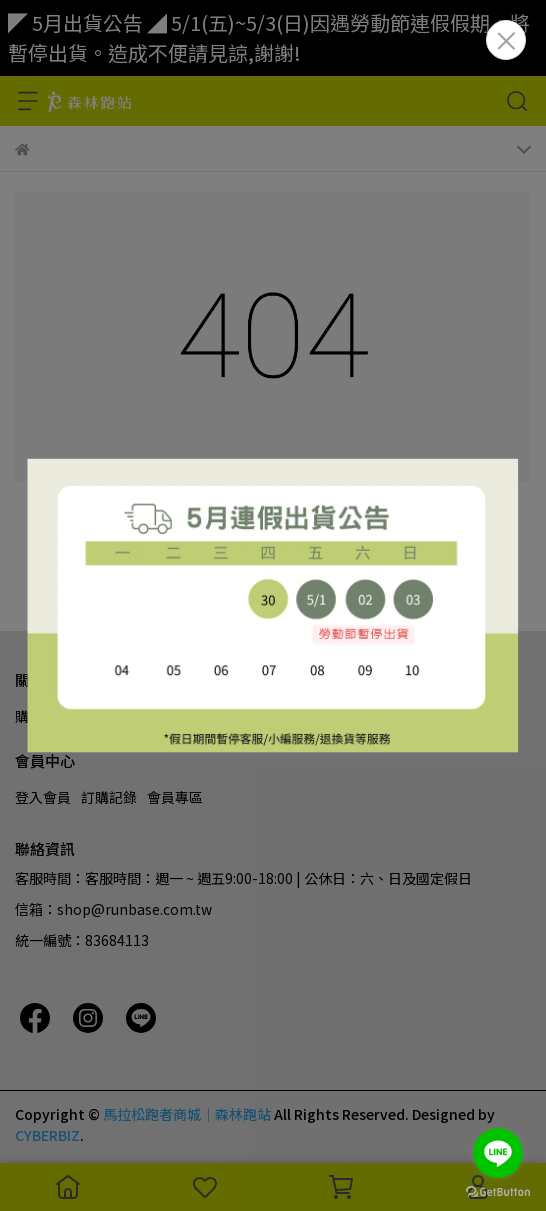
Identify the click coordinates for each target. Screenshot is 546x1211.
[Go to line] (498, 1153)
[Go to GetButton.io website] (498, 1191)
